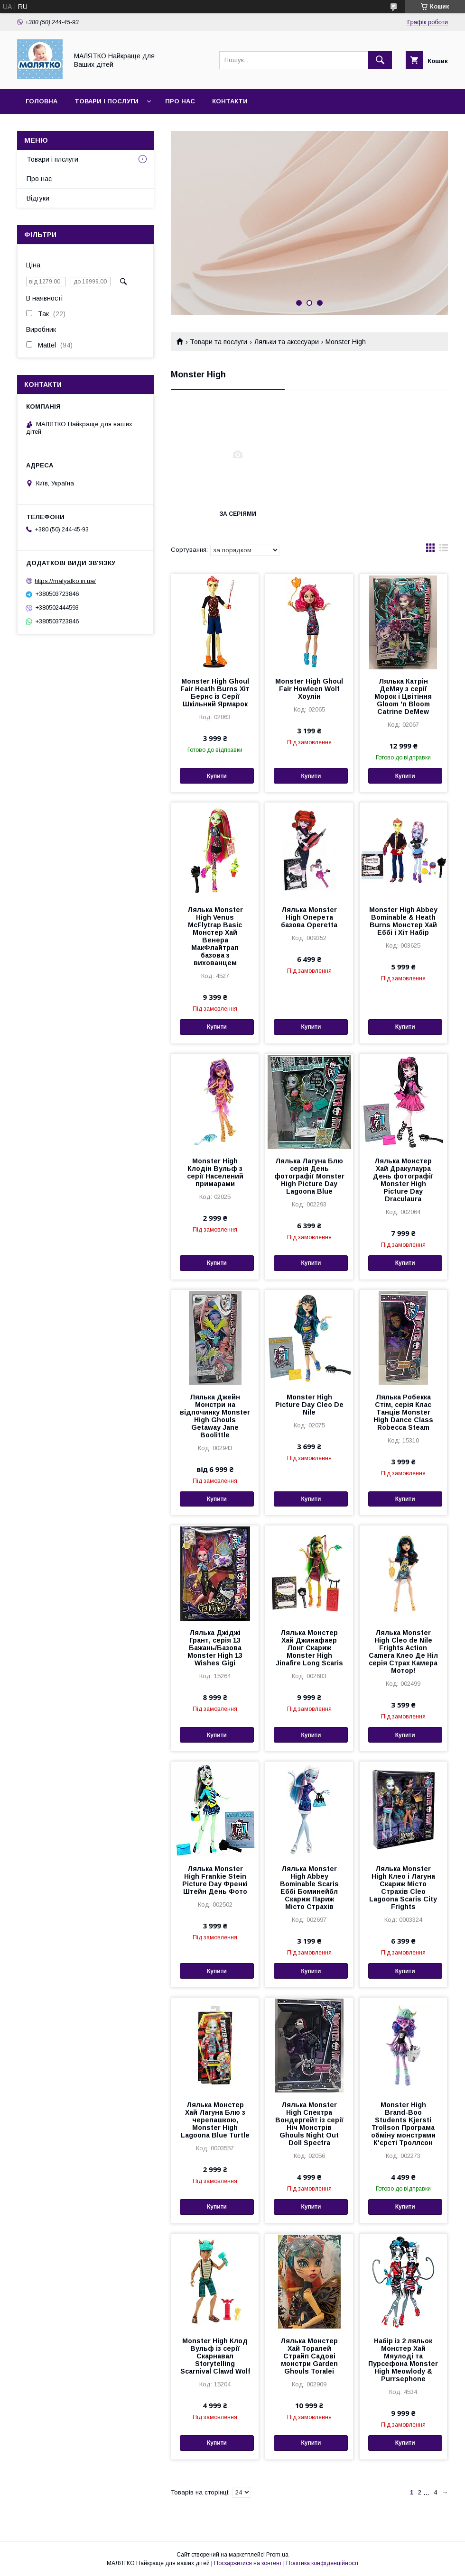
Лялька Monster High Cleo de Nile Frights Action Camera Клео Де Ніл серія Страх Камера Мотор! (403, 1651)
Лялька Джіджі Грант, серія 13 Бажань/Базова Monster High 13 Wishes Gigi (214, 1648)
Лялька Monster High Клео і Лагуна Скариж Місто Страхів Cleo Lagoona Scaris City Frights (403, 1887)
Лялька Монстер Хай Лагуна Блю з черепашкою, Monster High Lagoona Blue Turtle (215, 2120)
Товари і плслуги (52, 159)
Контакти (230, 101)
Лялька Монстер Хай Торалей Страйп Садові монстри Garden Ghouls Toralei (309, 2356)
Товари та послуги (218, 342)
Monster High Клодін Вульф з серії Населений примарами (215, 1172)
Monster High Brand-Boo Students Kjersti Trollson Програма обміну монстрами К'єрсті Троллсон (403, 2124)
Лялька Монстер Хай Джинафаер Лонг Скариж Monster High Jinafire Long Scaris (309, 1648)
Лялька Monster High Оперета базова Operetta (309, 917)
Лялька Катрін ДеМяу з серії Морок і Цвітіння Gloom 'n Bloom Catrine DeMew (403, 696)
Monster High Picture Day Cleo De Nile (309, 1404)
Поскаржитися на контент (248, 2563)
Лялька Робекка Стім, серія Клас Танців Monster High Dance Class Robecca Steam (403, 1412)
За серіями (237, 514)
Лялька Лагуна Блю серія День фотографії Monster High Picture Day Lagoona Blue (309, 1176)
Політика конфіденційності (322, 2563)
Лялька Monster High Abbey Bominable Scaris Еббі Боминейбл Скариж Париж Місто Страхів (309, 1887)
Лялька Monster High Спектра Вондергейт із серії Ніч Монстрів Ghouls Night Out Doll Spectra (309, 2124)
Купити (217, 776)
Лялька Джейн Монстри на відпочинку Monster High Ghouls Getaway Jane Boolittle (215, 1416)
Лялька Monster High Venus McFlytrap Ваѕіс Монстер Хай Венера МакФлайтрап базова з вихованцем (215, 936)
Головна (41, 101)
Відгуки (38, 198)
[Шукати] (380, 60)
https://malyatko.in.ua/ (65, 580)
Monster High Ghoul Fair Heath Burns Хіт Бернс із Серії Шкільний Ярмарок (215, 692)
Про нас (180, 101)
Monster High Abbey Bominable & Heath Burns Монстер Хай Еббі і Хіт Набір (403, 921)
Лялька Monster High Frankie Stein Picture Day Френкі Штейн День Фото (215, 1880)
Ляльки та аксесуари (286, 342)
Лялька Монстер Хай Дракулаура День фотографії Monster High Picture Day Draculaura (403, 1180)
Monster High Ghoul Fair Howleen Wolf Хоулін (309, 688)
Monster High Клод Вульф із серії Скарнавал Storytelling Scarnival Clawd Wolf (215, 2356)
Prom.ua (277, 2554)
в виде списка (443, 550)
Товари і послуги (106, 101)
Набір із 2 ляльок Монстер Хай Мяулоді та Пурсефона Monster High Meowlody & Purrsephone (403, 2360)
